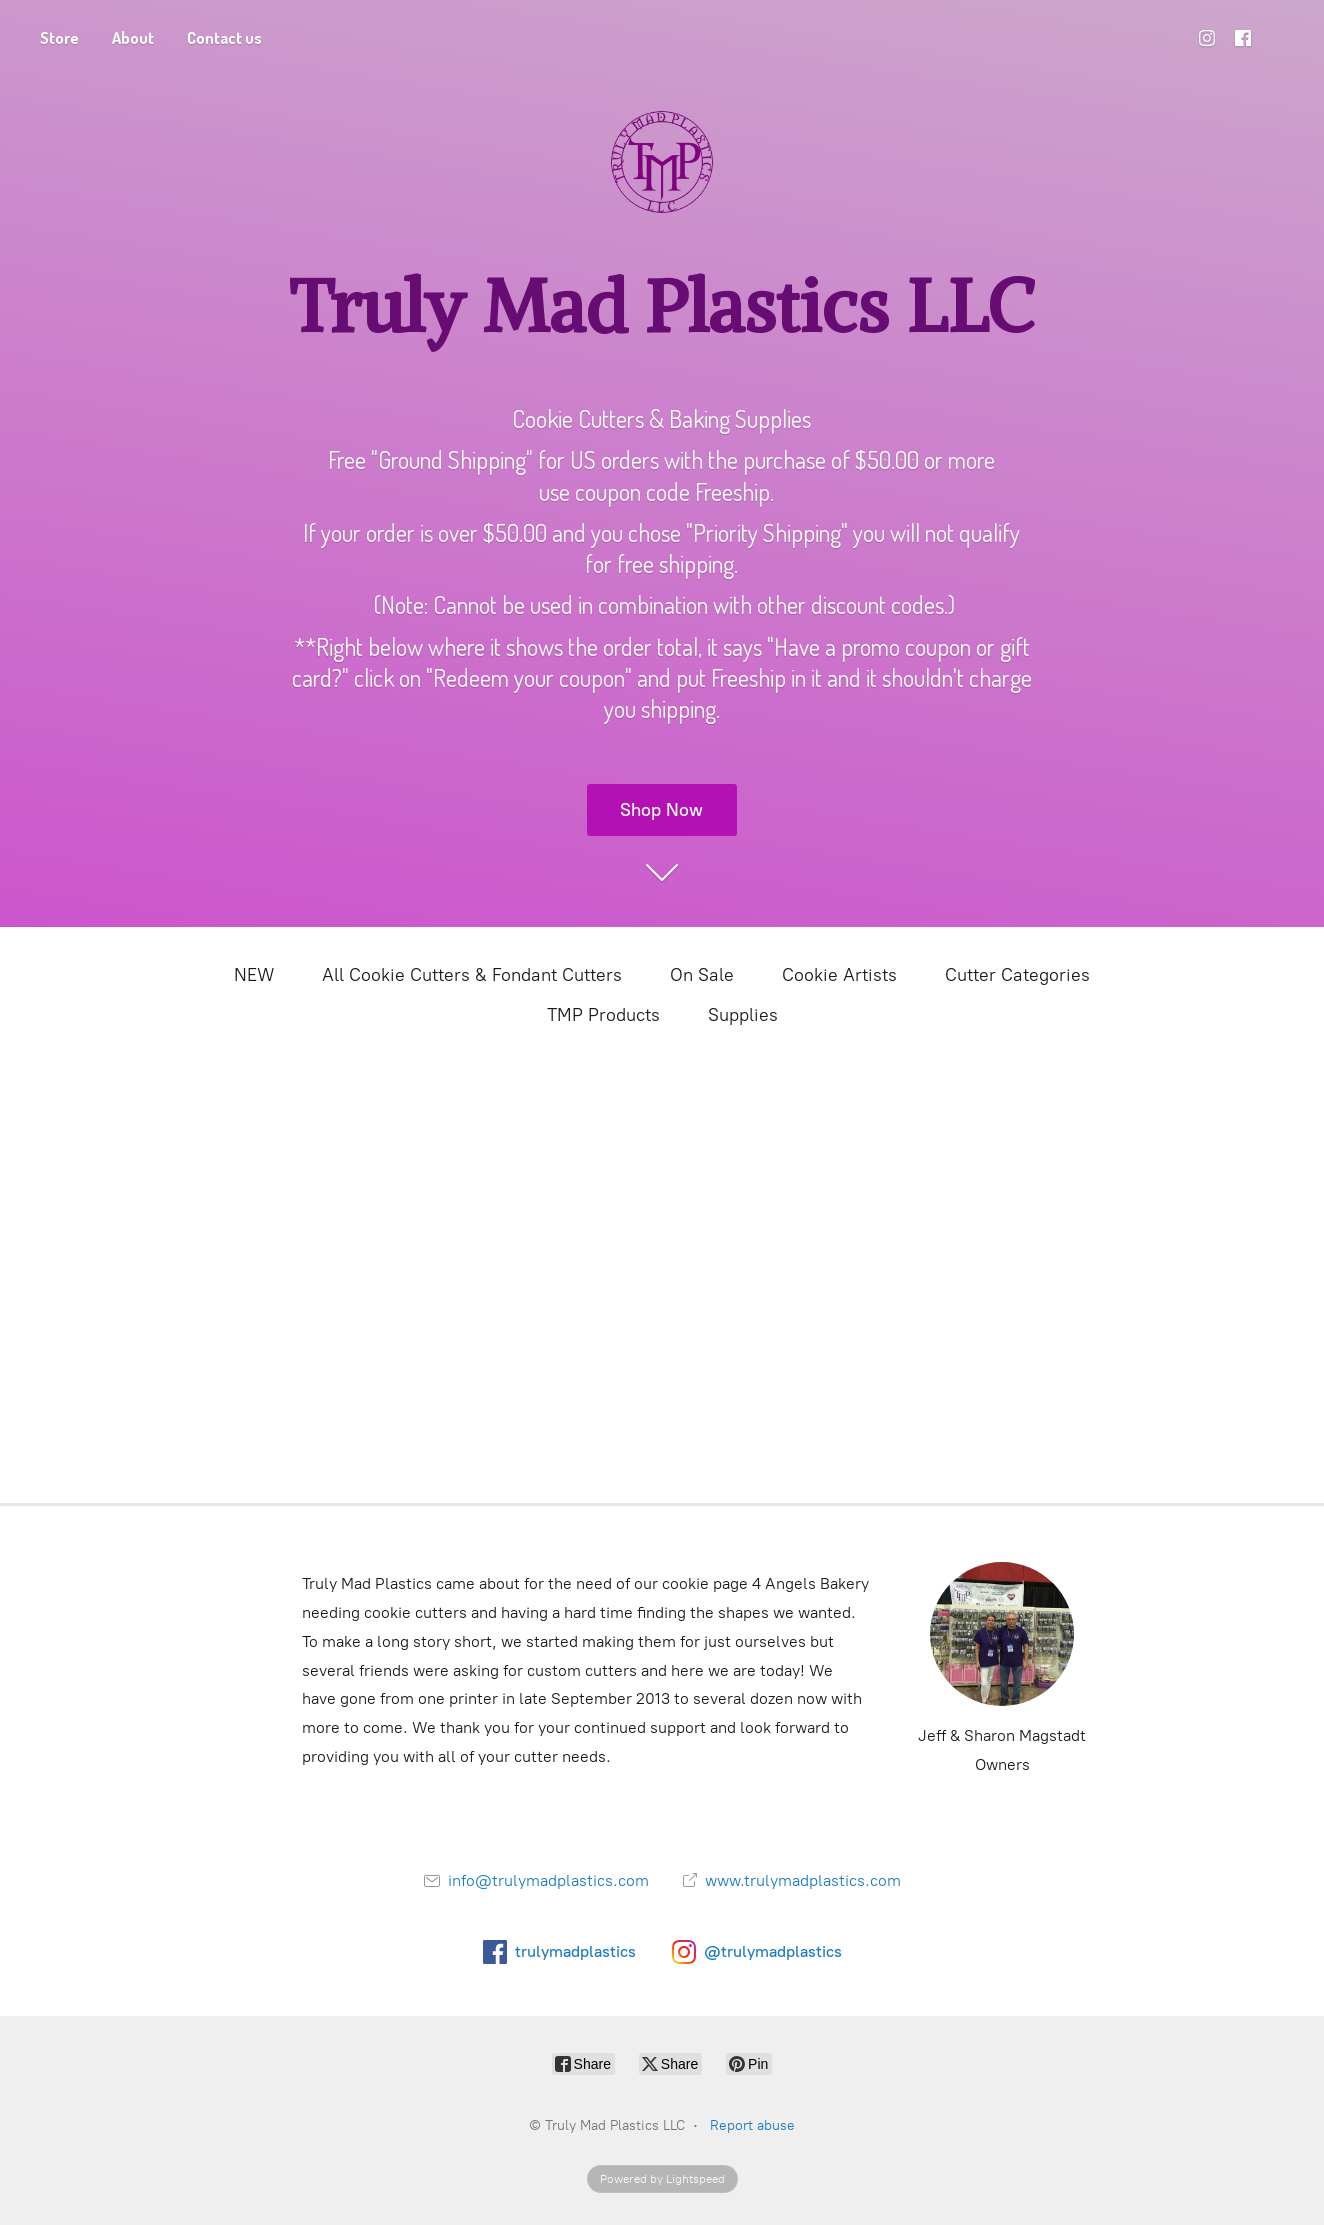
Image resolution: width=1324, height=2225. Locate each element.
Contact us (224, 38)
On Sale (702, 975)
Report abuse (752, 2125)
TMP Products (603, 1015)
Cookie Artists (839, 975)
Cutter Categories (1017, 975)
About (133, 38)
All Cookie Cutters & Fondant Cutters (472, 975)
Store (59, 38)
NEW (254, 975)
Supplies (743, 1015)
